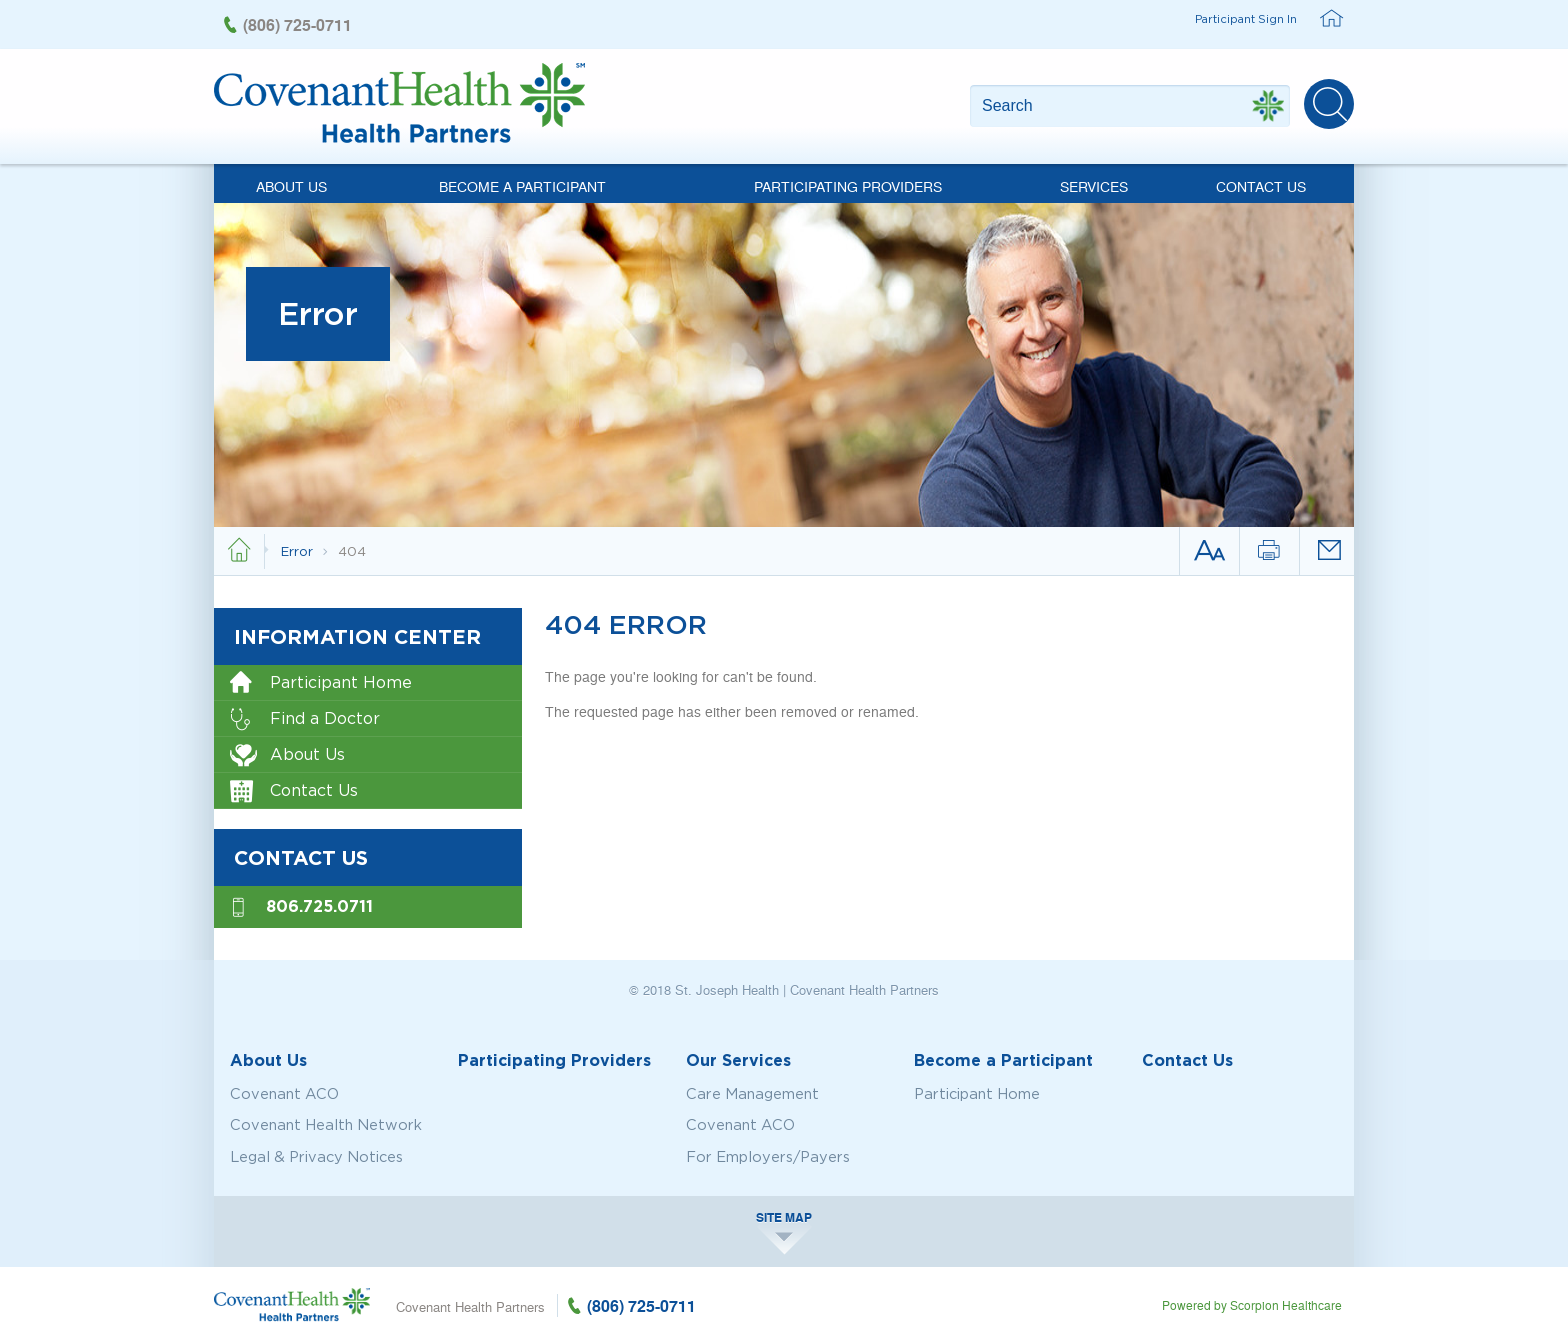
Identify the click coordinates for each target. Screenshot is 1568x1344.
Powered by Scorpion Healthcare (1252, 1305)
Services (1094, 186)
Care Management (752, 1094)
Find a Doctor (305, 720)
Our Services (738, 1060)
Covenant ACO (284, 1094)
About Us (291, 186)
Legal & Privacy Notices (316, 1157)
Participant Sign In (1246, 19)
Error (299, 550)
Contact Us (1261, 186)
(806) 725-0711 (297, 24)
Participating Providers (848, 186)
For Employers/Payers (768, 1157)
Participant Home (321, 684)
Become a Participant (522, 186)
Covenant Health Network (326, 1125)
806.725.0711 (319, 906)
